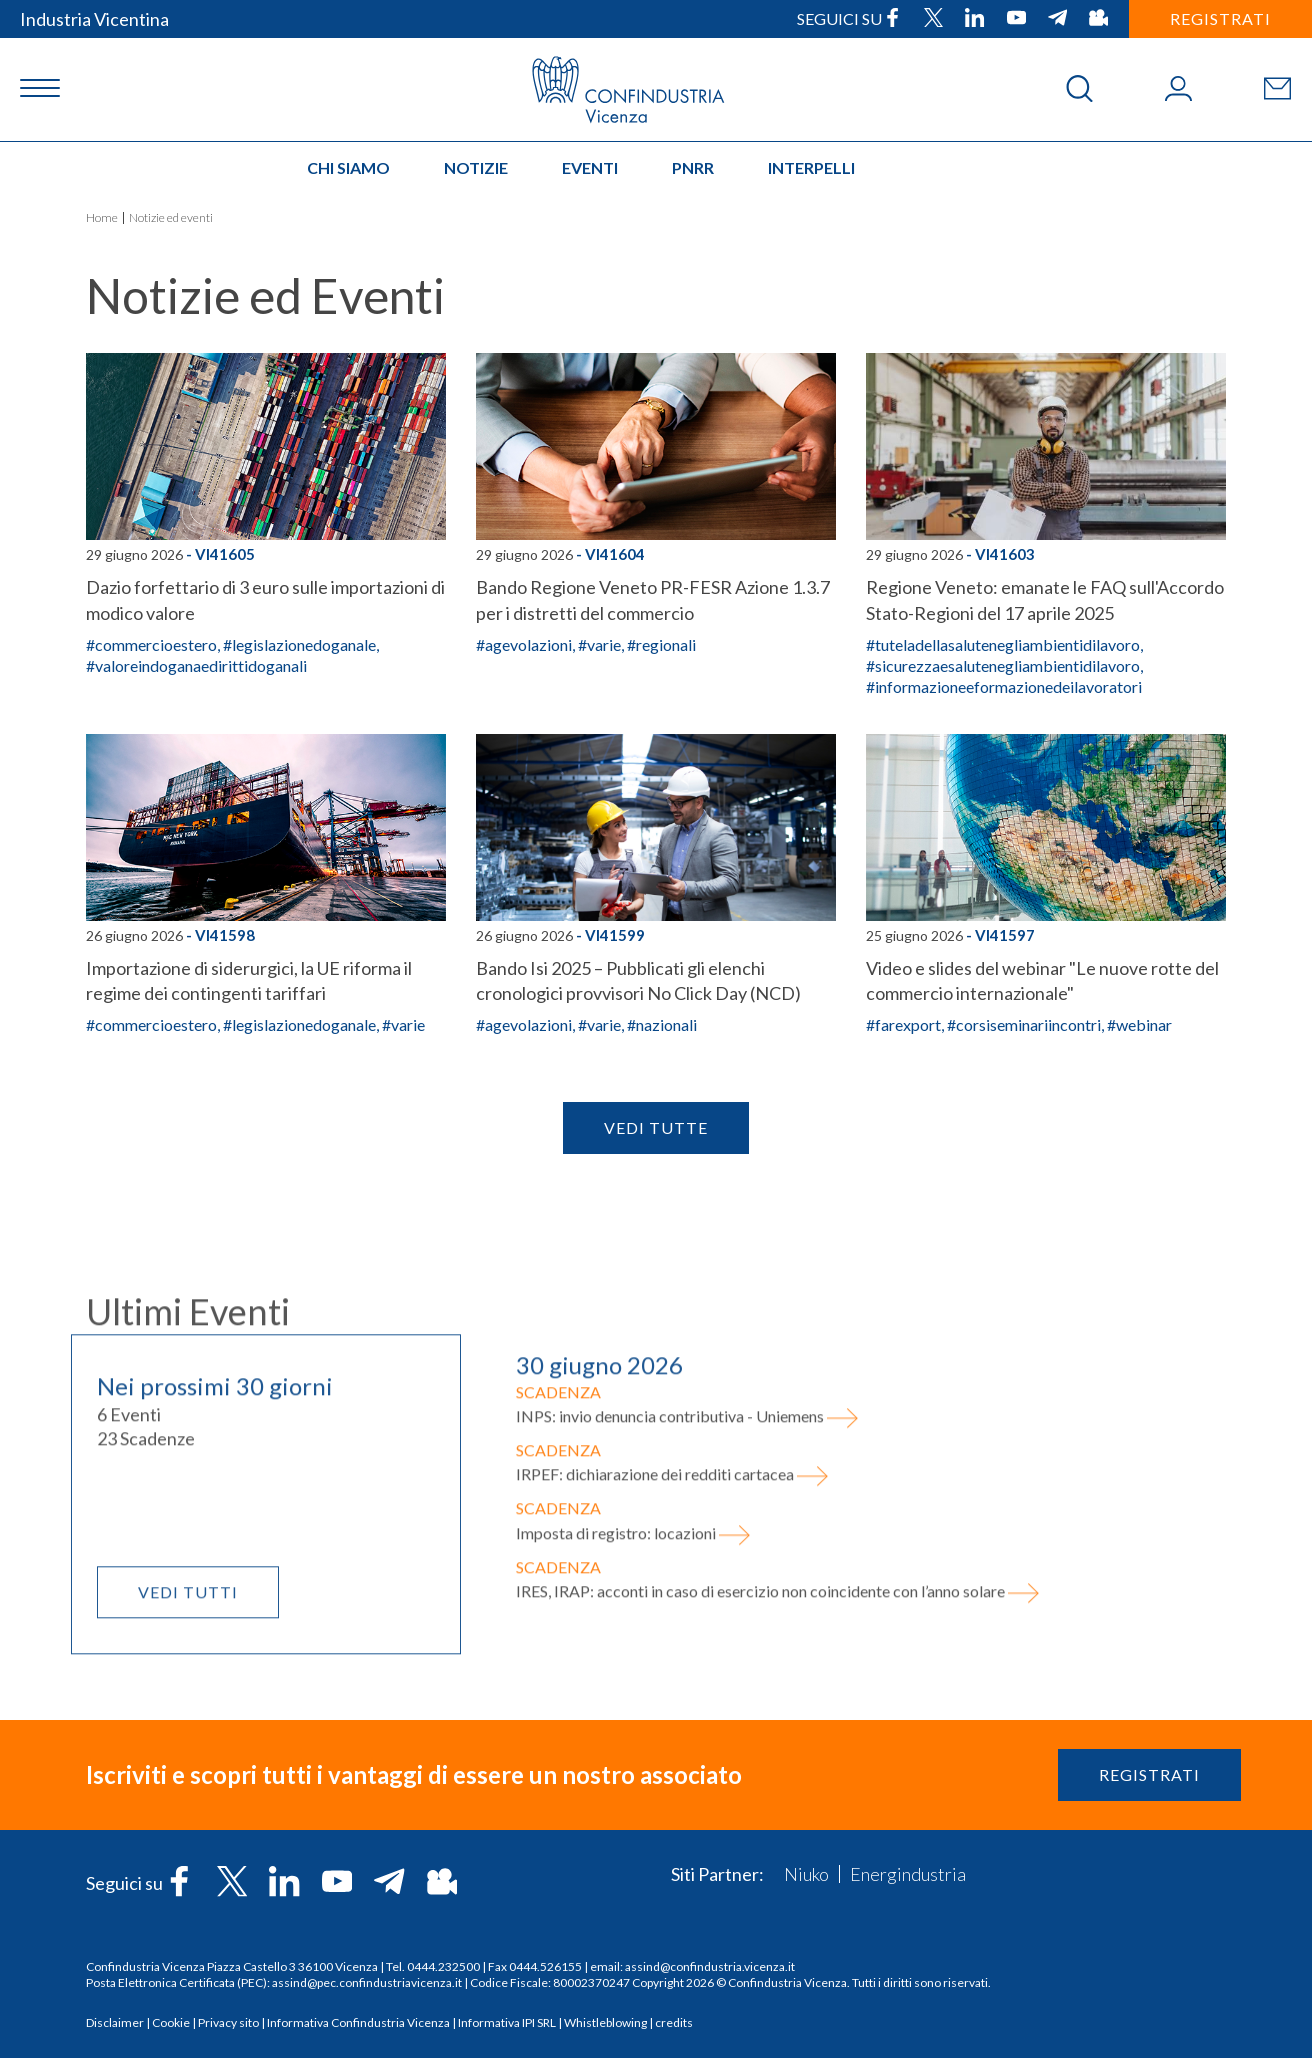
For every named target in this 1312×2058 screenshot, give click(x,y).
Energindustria (908, 1874)
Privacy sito (228, 2022)
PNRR (693, 167)
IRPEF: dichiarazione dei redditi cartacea (672, 1609)
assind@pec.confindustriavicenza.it (367, 1982)
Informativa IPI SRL (507, 2022)
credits (674, 2022)
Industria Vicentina (94, 19)
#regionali (661, 644)
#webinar (1139, 1024)
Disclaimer (115, 2022)
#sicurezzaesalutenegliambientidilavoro (1003, 665)
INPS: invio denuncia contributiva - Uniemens (687, 1551)
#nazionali (662, 1024)
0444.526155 (545, 1966)
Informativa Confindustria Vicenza (358, 2022)
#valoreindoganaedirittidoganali (196, 665)
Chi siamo (348, 167)
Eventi (590, 167)
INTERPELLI (811, 167)
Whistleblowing (605, 2022)
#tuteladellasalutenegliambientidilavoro (1003, 644)
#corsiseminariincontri (1024, 1024)
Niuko (806, 1874)
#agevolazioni (524, 644)
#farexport (903, 1024)
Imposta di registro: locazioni (633, 1667)
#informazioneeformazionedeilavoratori (1004, 686)
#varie (599, 644)
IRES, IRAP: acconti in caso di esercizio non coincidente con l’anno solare (778, 1726)
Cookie (171, 2022)
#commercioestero (151, 644)
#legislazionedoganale (299, 644)
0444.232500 (443, 1966)
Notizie (476, 167)
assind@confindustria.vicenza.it (710, 1966)
